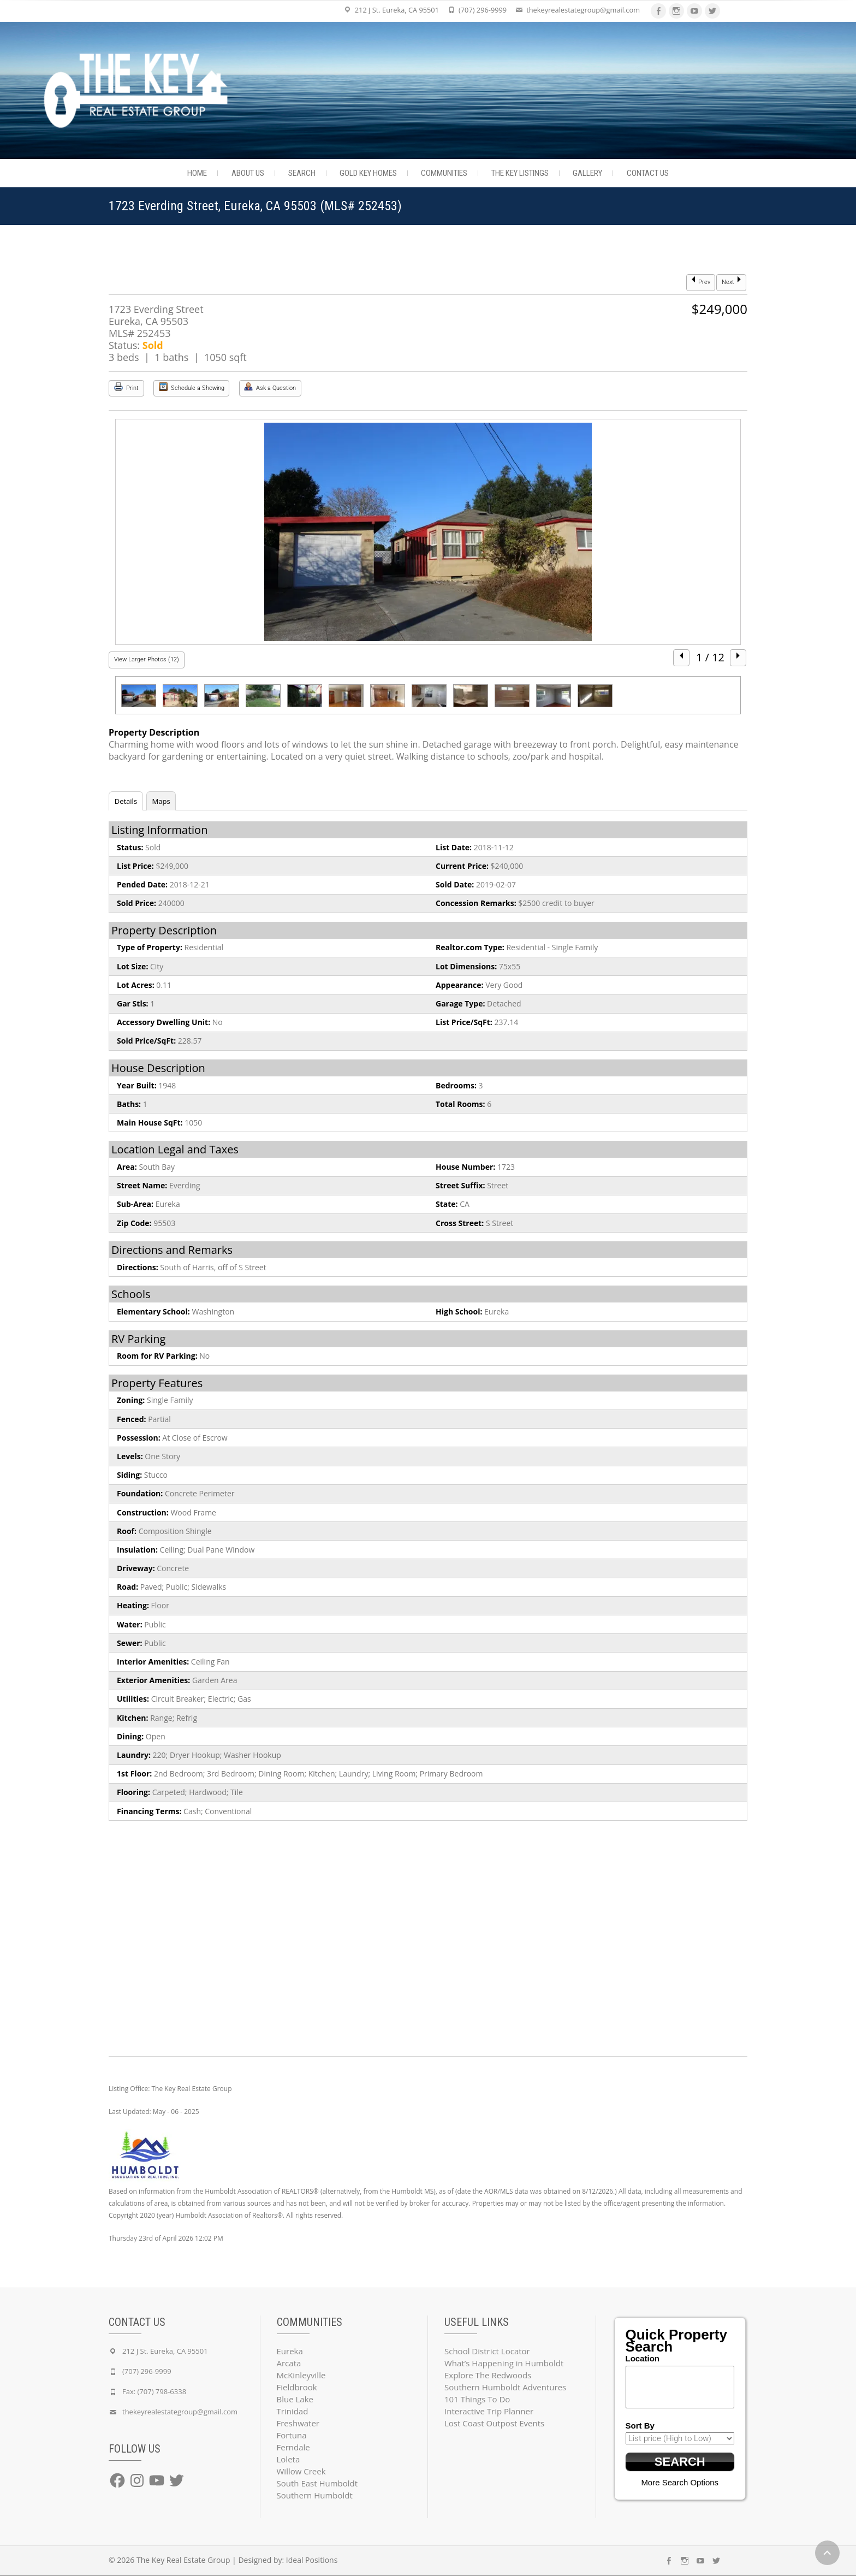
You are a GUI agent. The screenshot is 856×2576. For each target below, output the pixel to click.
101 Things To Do (477, 2399)
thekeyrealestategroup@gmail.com (583, 10)
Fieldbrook (297, 2387)
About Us (247, 173)
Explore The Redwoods (487, 2375)
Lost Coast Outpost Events (494, 2423)
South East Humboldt (317, 2483)
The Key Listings (520, 173)
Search (302, 173)
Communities (444, 173)
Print (126, 387)
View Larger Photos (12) (146, 659)
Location (643, 2358)
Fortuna (292, 2435)
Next (731, 281)
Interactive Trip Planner (488, 2411)
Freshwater (298, 2423)
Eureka (290, 2351)
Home (197, 173)
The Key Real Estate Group (183, 2560)
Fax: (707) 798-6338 (154, 2391)
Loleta (288, 2459)
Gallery (587, 173)
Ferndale (293, 2447)
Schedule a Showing (191, 387)
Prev (701, 281)
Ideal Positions (312, 2560)
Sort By (640, 2425)
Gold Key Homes (368, 173)
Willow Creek (301, 2471)
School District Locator (487, 2351)
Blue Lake (295, 2399)
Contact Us (648, 173)
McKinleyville (301, 2375)
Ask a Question (270, 387)
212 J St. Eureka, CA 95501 (397, 10)
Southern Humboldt (315, 2495)
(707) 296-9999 (483, 10)
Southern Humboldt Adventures (505, 2387)
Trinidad (292, 2411)
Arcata (289, 2363)
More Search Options (679, 2483)
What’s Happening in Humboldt (503, 2363)
